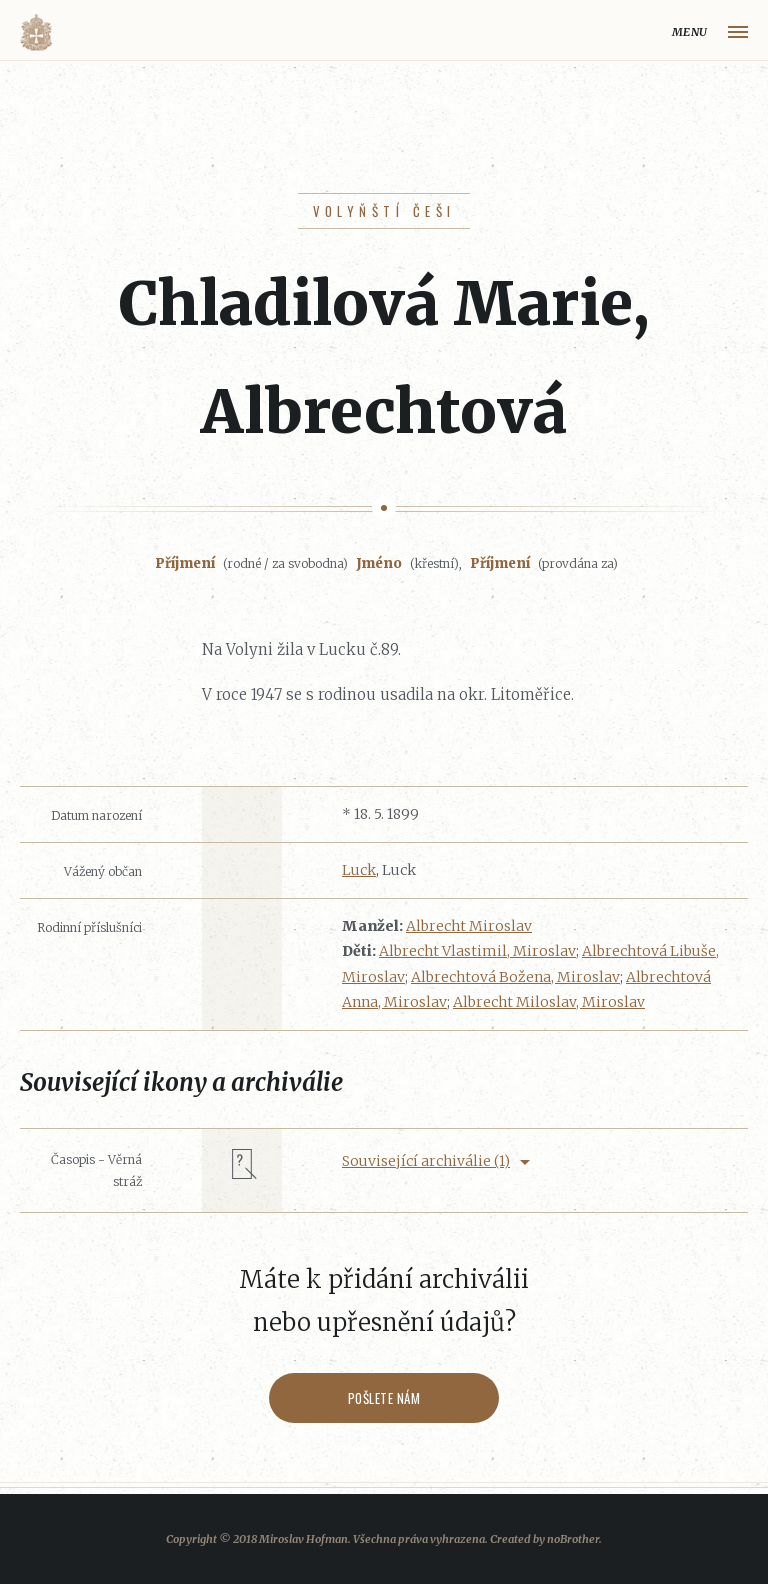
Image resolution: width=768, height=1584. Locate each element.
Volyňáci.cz (36, 32)
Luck (359, 870)
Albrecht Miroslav (469, 926)
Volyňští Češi (384, 211)
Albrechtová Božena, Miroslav (515, 977)
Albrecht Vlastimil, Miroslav (477, 951)
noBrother (573, 1539)
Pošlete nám (384, 1398)
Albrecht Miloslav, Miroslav (549, 1002)
